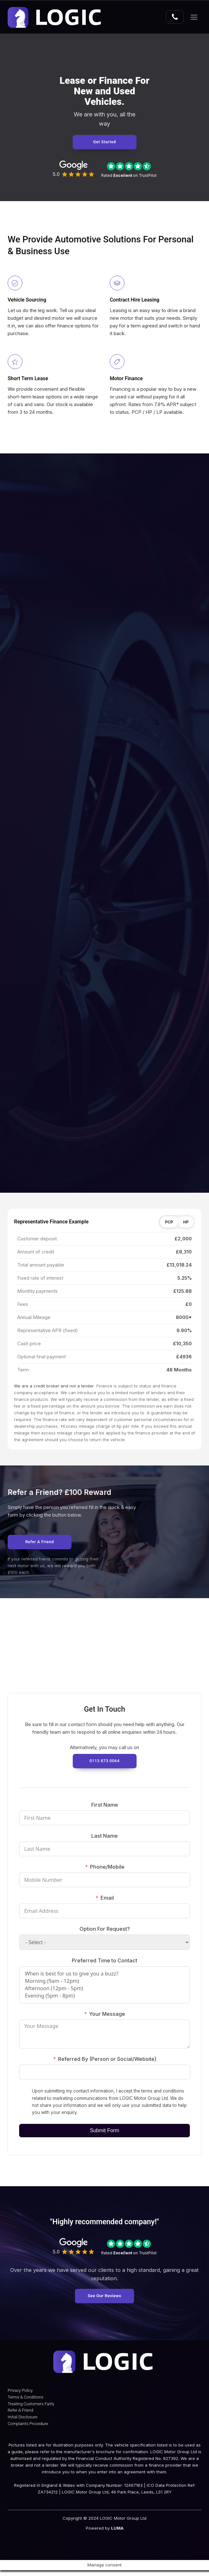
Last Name (104, 1837)
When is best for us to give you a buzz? (104, 1975)
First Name (104, 1806)
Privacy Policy (20, 2396)
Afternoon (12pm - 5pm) (104, 1990)
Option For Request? (104, 1931)
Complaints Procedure (28, 2429)
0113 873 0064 (104, 1762)
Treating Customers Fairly (31, 2409)
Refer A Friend (20, 2416)
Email (107, 1900)
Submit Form (104, 2132)
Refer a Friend (39, 1543)
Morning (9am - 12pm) (104, 1983)
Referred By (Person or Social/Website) (107, 2061)
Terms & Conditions (25, 2402)
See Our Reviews (104, 2297)
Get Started (104, 142)
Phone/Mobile (107, 1868)
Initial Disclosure (22, 2423)
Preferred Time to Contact (104, 1962)
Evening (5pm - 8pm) (104, 1997)
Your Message (107, 2016)
